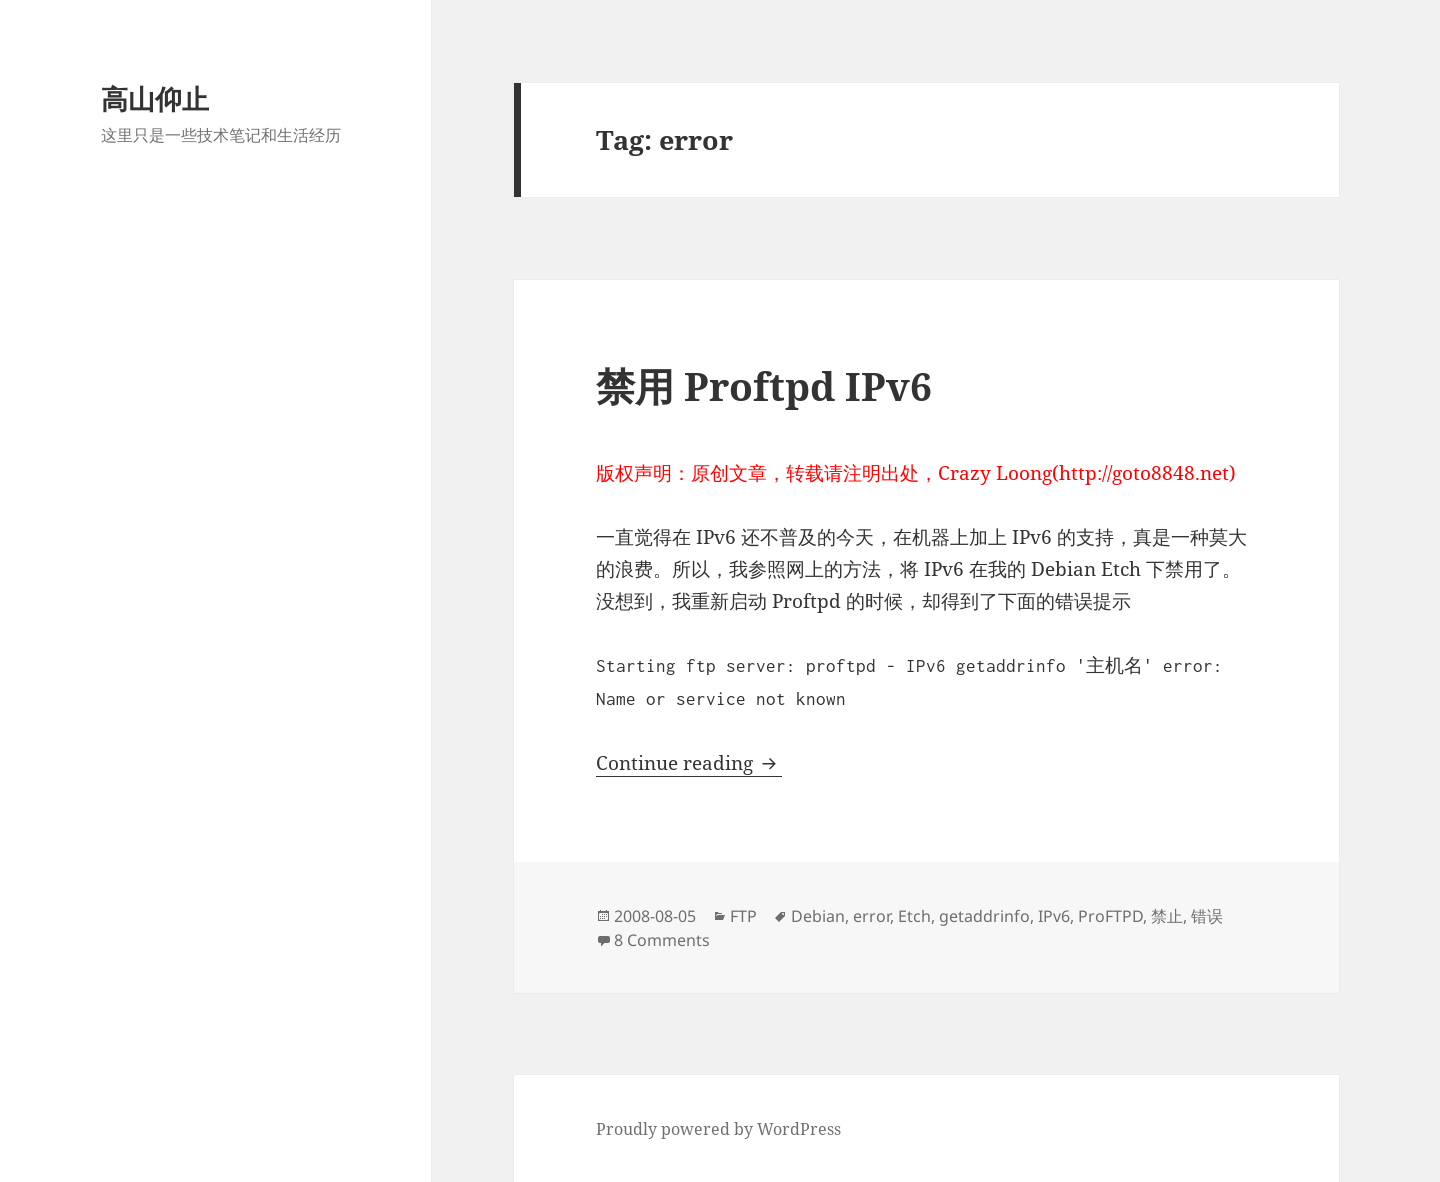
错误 (1207, 916)
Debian (818, 916)
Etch (914, 916)
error (871, 916)
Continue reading (689, 763)
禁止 (1167, 916)
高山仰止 (155, 98)
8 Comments (662, 940)
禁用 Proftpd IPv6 (764, 385)
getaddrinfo (984, 916)
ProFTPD (1110, 916)
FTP (743, 916)
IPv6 (1054, 916)
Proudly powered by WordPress (718, 1129)
